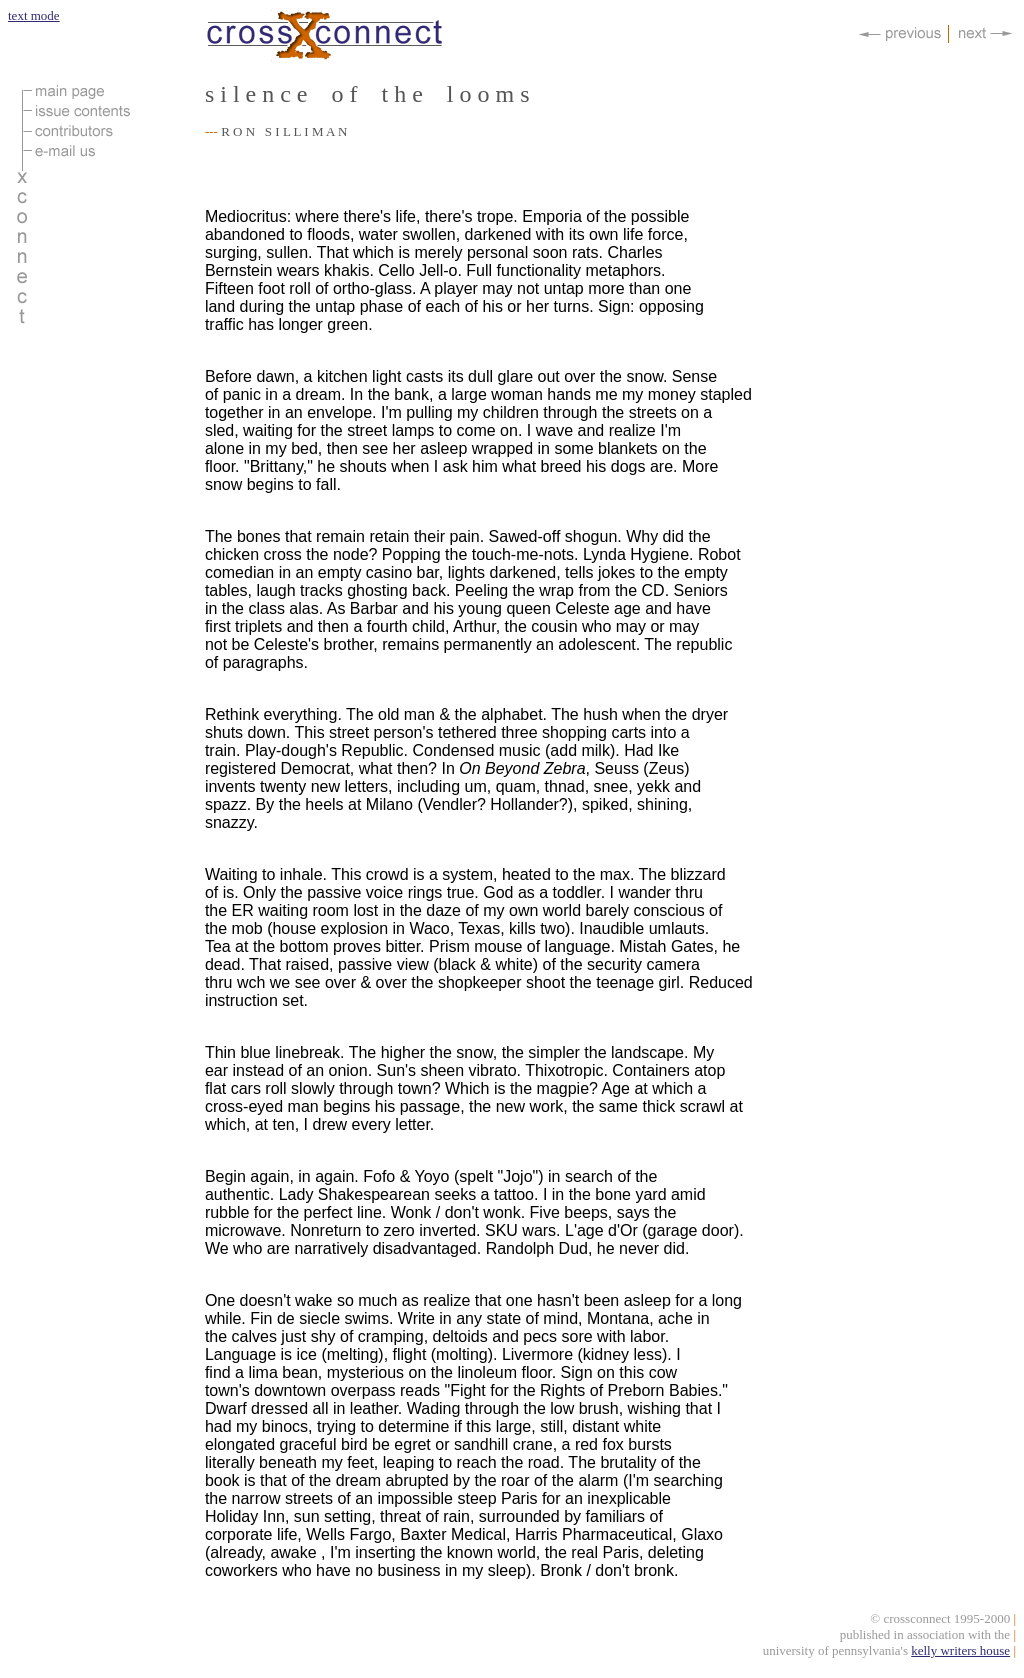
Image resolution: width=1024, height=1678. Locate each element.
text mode (34, 15)
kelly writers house (960, 1653)
